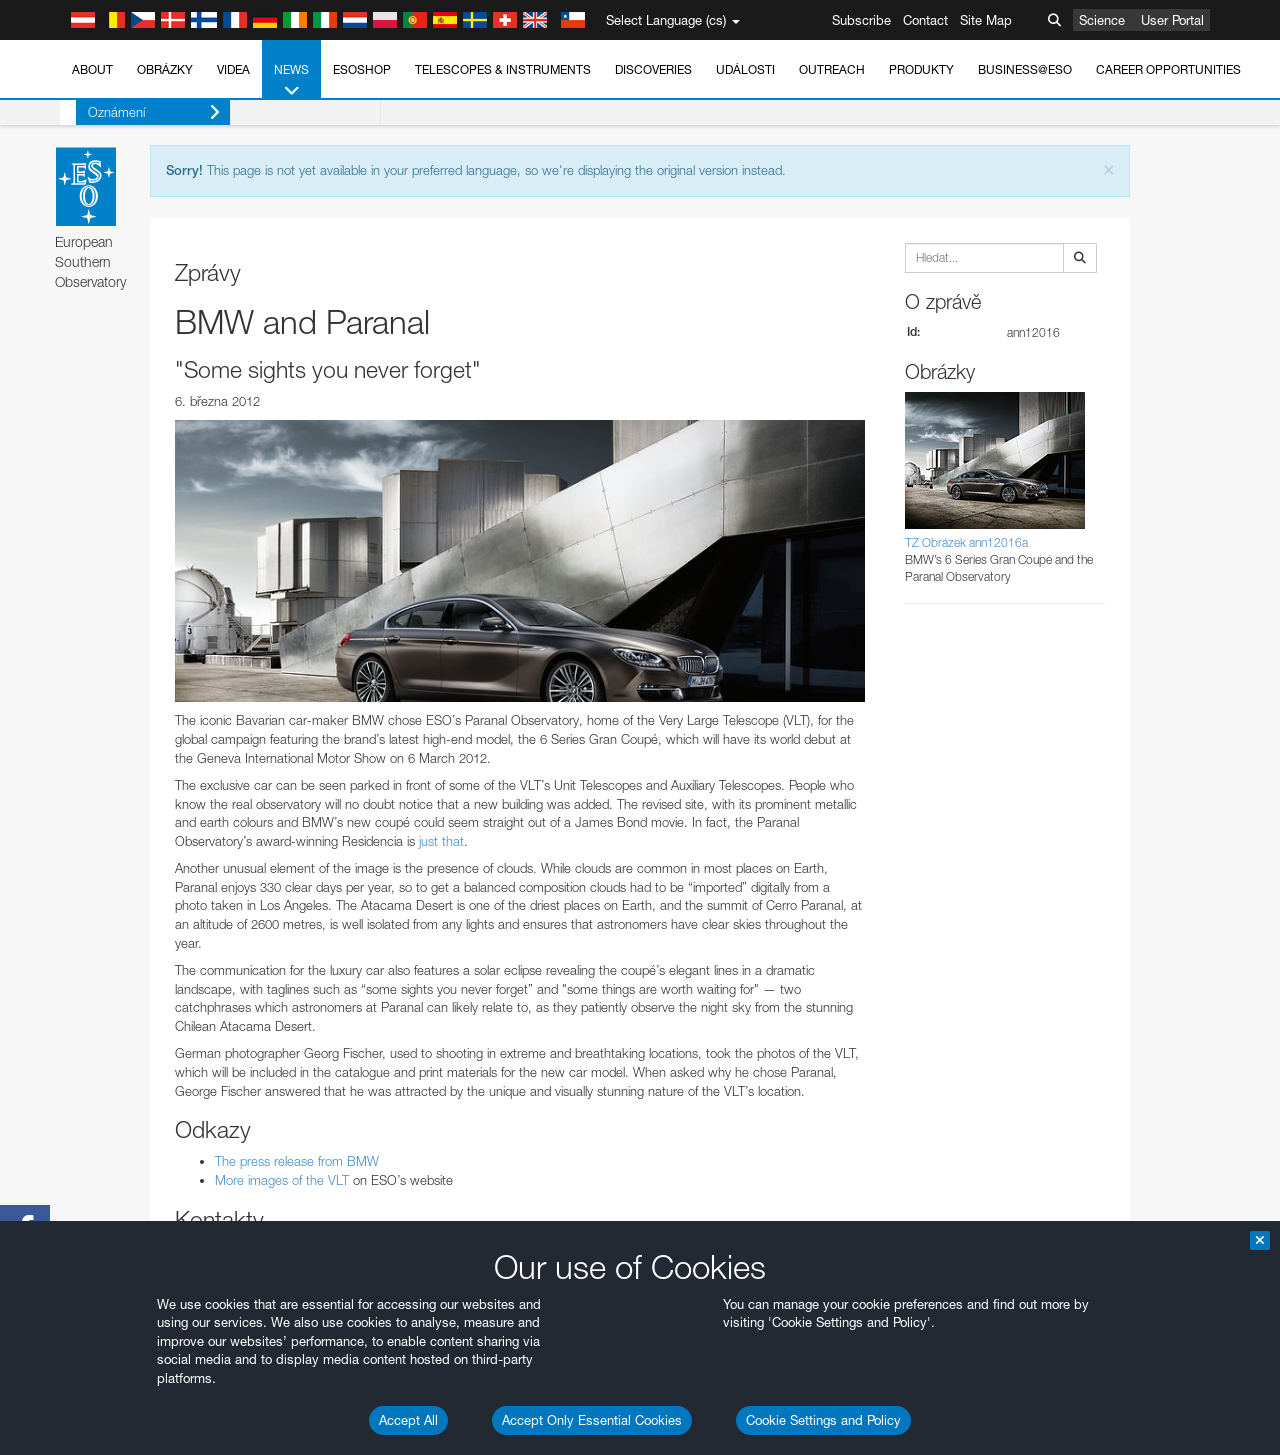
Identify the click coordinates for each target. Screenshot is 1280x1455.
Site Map (986, 20)
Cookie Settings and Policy (823, 1420)
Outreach (832, 69)
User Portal (1172, 20)
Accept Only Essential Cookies (592, 1420)
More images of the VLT (282, 1180)
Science (1102, 20)
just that (441, 841)
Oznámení (138, 112)
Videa (233, 69)
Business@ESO (1025, 69)
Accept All (408, 1420)
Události (745, 69)
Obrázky (165, 69)
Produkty (921, 69)
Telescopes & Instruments (503, 69)
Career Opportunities (1168, 69)
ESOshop (362, 69)
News (291, 81)
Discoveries (653, 69)
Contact (925, 20)
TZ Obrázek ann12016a (966, 542)
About (92, 69)
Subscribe (861, 20)
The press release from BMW (297, 1161)
